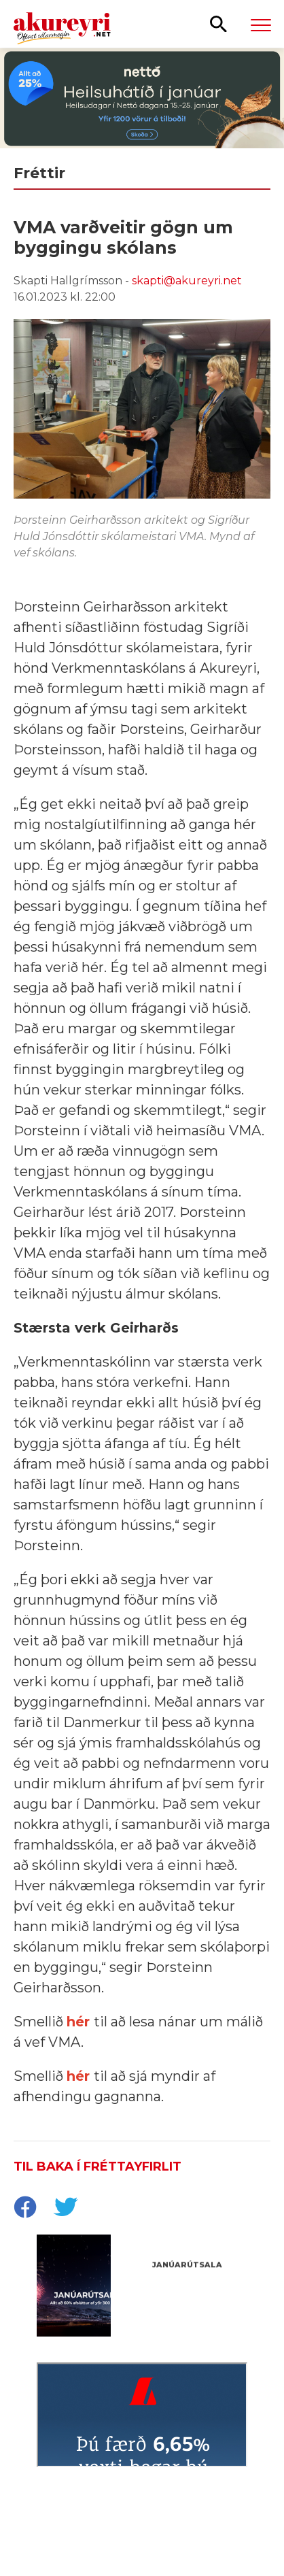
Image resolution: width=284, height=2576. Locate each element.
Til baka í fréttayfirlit (97, 2166)
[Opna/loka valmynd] (261, 24)
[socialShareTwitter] (65, 2208)
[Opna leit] (218, 23)
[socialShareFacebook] (24, 2208)
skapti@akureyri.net (187, 280)
